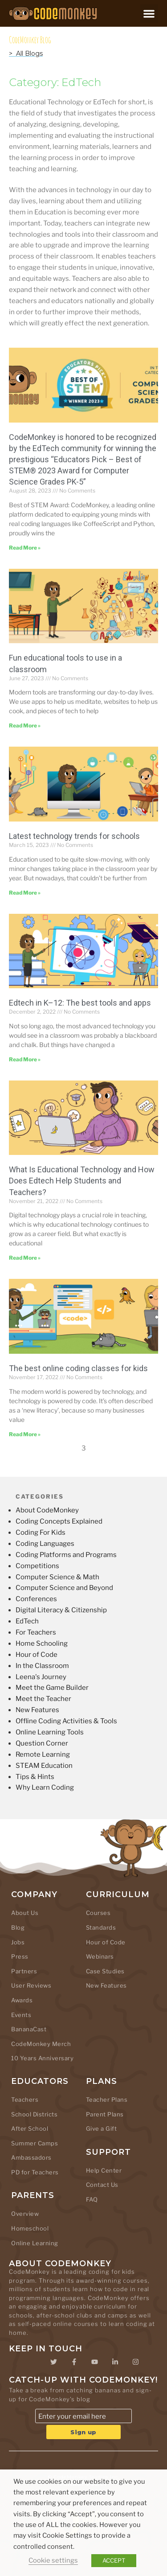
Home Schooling (42, 1643)
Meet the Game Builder (52, 1688)
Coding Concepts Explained (59, 1521)
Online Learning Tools (50, 1732)
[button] (149, 13)
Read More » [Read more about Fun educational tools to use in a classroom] (25, 725)
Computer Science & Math (57, 1577)
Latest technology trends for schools (74, 836)
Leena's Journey (41, 1677)
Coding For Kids (40, 1532)
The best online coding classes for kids (78, 1368)
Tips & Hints (35, 1777)
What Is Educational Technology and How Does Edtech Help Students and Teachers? (82, 1180)
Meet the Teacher (43, 1699)
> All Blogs (26, 53)
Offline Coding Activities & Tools (66, 1721)
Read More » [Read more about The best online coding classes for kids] (25, 1434)
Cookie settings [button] (53, 2560)
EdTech (27, 1621)
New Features (37, 1710)
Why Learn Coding (45, 1787)
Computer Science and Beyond (64, 1588)
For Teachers (36, 1632)
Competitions (37, 1566)
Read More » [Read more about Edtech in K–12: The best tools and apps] (25, 1059)
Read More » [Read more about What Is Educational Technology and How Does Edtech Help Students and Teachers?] (25, 1257)
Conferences (36, 1599)
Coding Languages (45, 1544)
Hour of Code (36, 1655)
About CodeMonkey (47, 1510)
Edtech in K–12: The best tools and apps (80, 1002)
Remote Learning (43, 1754)
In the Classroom (42, 1666)
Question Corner (42, 1743)
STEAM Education (44, 1766)
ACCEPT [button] (113, 2560)
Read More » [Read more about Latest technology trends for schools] (25, 892)
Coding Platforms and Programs (66, 1555)
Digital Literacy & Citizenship (61, 1610)
